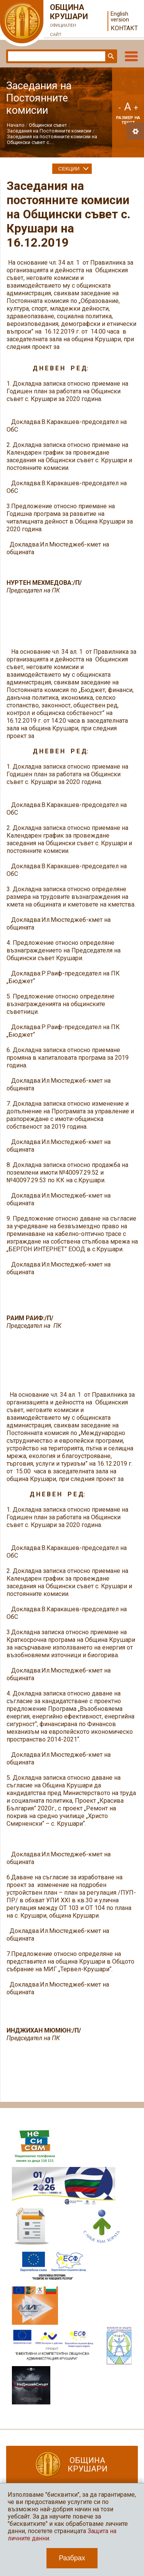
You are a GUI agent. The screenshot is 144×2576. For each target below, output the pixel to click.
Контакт (124, 28)
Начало (16, 125)
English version (120, 17)
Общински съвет (48, 125)
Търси (110, 56)
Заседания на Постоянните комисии (49, 131)
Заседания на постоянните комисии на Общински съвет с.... (52, 139)
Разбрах (72, 2558)
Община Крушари (69, 21)
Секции (68, 169)
